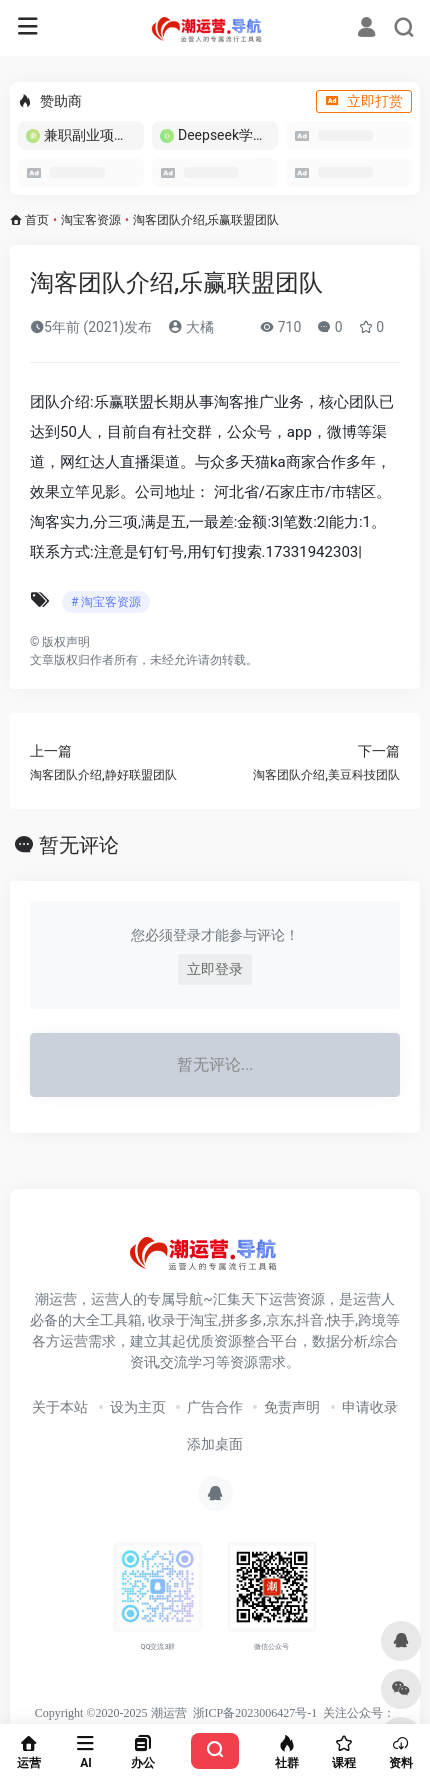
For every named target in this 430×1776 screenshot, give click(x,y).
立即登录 (215, 969)
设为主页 (138, 1407)
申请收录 (370, 1407)
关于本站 (60, 1407)
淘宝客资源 (91, 220)
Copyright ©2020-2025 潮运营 (111, 1713)
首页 (37, 220)
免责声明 (292, 1407)
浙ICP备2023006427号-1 (255, 1713)
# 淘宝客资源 (106, 602)
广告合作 (215, 1407)
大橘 (190, 327)
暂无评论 (79, 845)
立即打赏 (364, 101)
